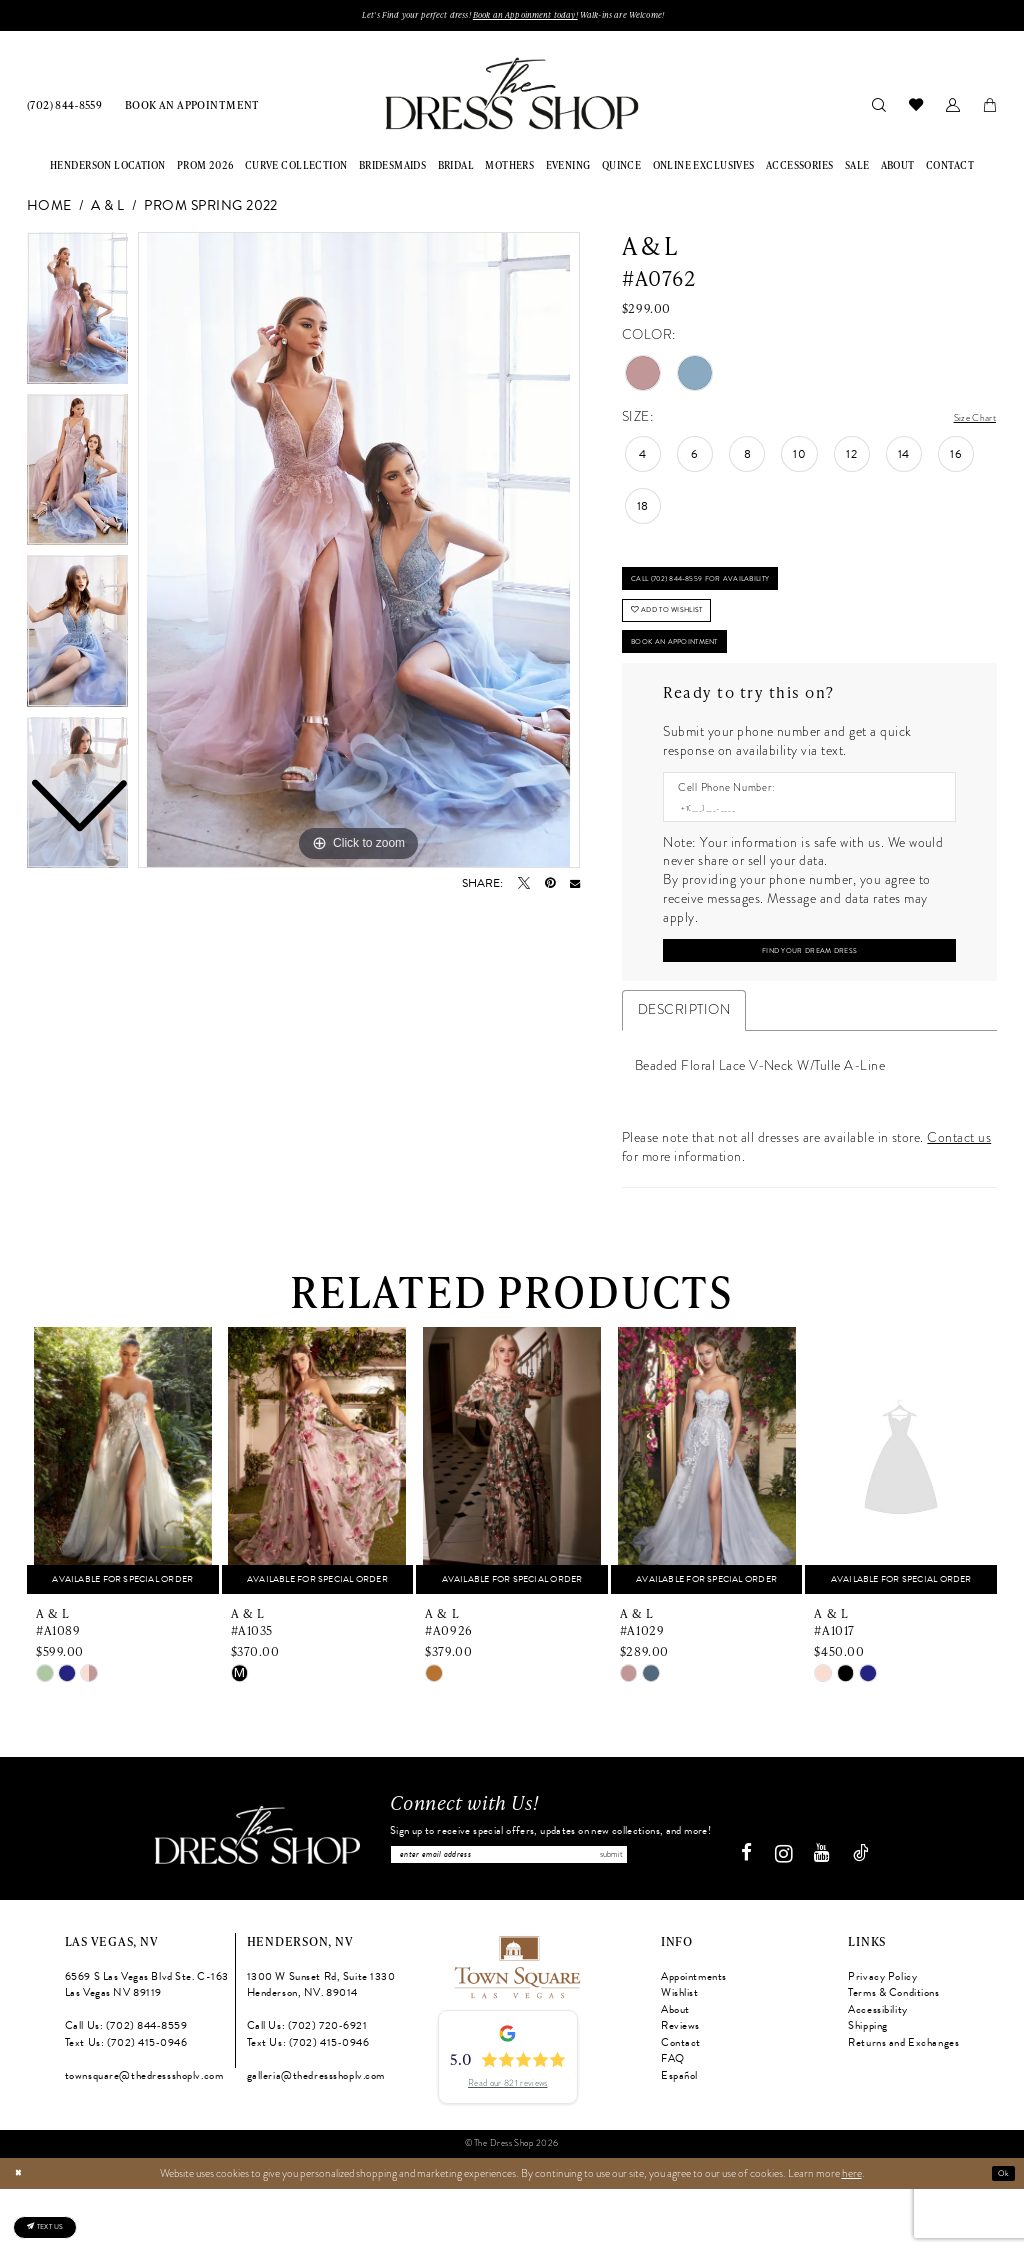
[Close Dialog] (21, 2236)
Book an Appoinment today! (527, 17)
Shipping (868, 2089)
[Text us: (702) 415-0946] (64, 2217)
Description (684, 1065)
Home (49, 211)
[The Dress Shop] (249, 1899)
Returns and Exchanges (903, 2105)
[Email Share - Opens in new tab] (575, 888)
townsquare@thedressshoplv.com (144, 2139)
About (675, 2072)
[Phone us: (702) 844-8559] (65, 109)
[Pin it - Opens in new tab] (550, 888)
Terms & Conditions (893, 2056)
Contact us (959, 1194)
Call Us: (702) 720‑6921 (307, 2089)
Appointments (694, 2039)
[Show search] (878, 109)
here (852, 2236)
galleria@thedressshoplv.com (316, 2139)
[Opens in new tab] (516, 2028)
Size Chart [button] (966, 422)
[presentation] (123, 1517)
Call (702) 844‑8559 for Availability (738, 592)
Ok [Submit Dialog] (1000, 2236)
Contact (681, 2105)
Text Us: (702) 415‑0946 (126, 2105)
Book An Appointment (703, 679)
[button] (952, 109)
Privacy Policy (882, 2039)
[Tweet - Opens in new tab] (524, 888)
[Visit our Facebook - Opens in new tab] (754, 1917)
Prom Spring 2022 (211, 211)
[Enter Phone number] (802, 853)
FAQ (673, 2122)
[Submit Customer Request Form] (809, 1003)
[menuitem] (65, 109)
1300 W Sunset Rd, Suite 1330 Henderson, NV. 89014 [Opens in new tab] (321, 2048)
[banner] (511, 98)
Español (679, 2139)
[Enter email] (550, 1914)
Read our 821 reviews (507, 2146)
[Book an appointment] (192, 109)
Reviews (680, 2089)
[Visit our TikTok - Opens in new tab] (869, 1917)
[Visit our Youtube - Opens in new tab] (830, 1917)
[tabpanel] (359, 555)
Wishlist (680, 2056)
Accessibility (877, 2072)
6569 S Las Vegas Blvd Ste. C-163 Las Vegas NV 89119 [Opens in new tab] (147, 2048)
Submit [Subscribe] (694, 1914)
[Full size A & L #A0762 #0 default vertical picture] (359, 555)
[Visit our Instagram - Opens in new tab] (791, 1917)
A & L (107, 211)
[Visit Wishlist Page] (915, 109)
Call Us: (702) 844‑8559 (126, 2089)
